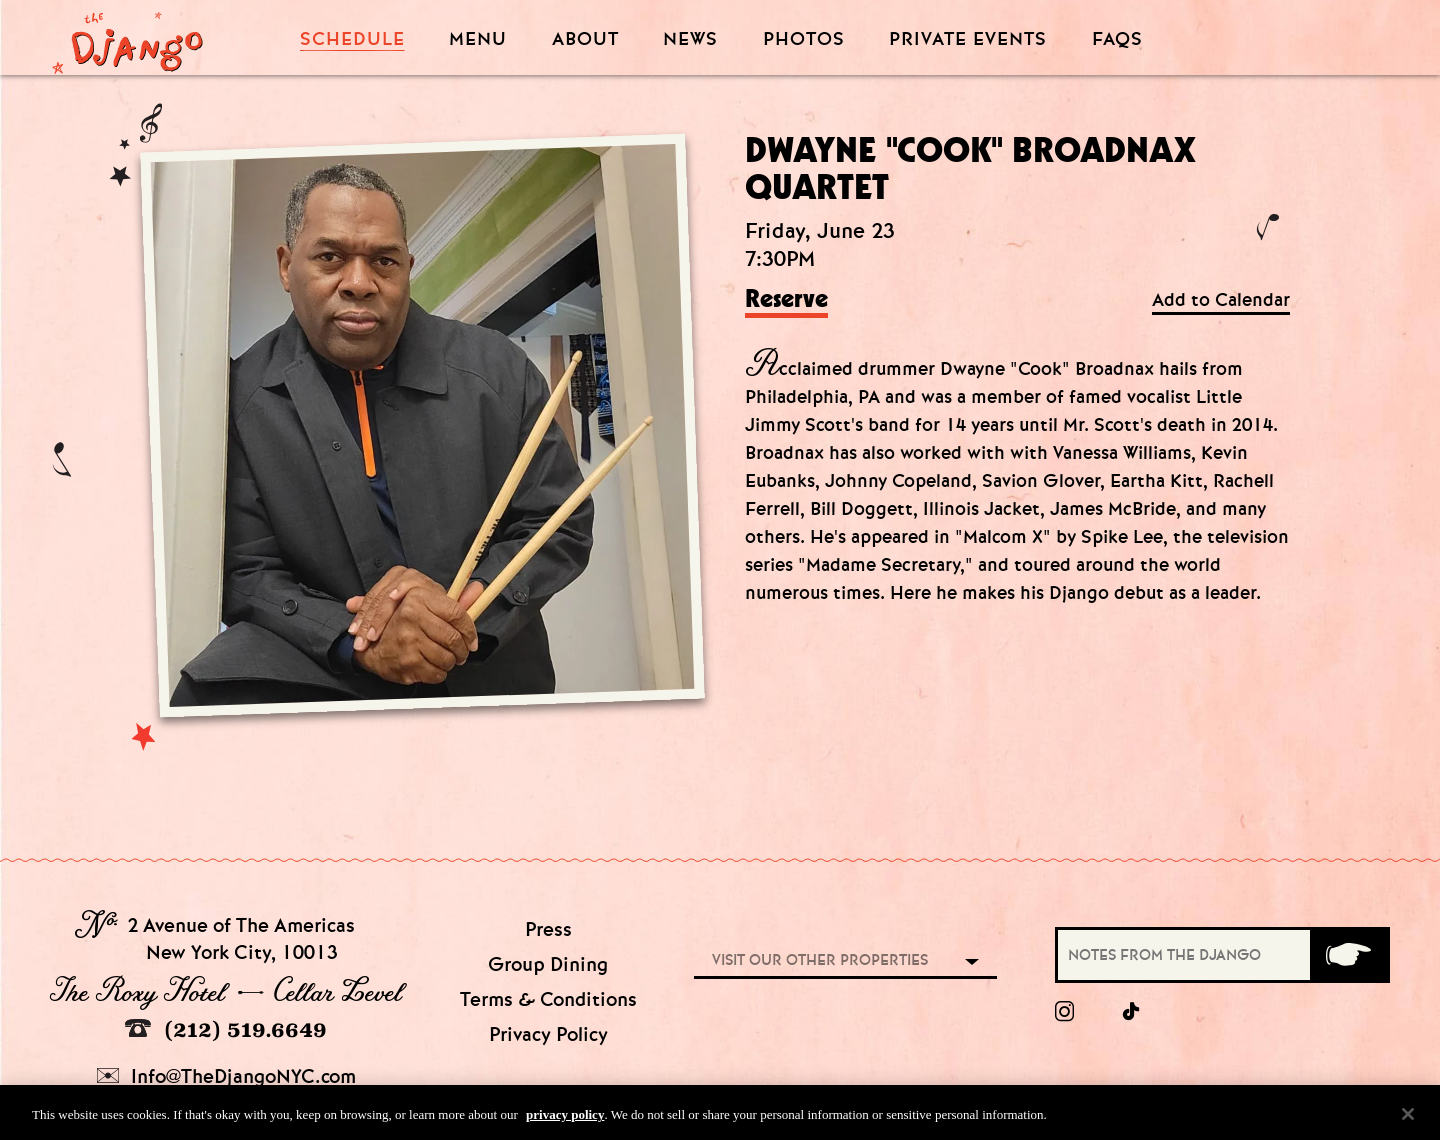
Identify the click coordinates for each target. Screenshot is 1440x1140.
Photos (804, 39)
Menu (478, 39)
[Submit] (1348, 955)
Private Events (968, 40)
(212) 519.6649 (226, 1029)
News (690, 39)
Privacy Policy (548, 1034)
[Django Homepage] (127, 37)
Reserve (786, 300)
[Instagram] (1064, 1012)
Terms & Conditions (548, 999)
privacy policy (565, 1118)
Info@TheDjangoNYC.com (226, 1076)
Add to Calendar (1221, 300)
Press (548, 929)
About (585, 39)
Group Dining (548, 964)
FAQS (1117, 39)
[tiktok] (1132, 1012)
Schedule (352, 39)
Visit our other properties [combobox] (820, 960)
